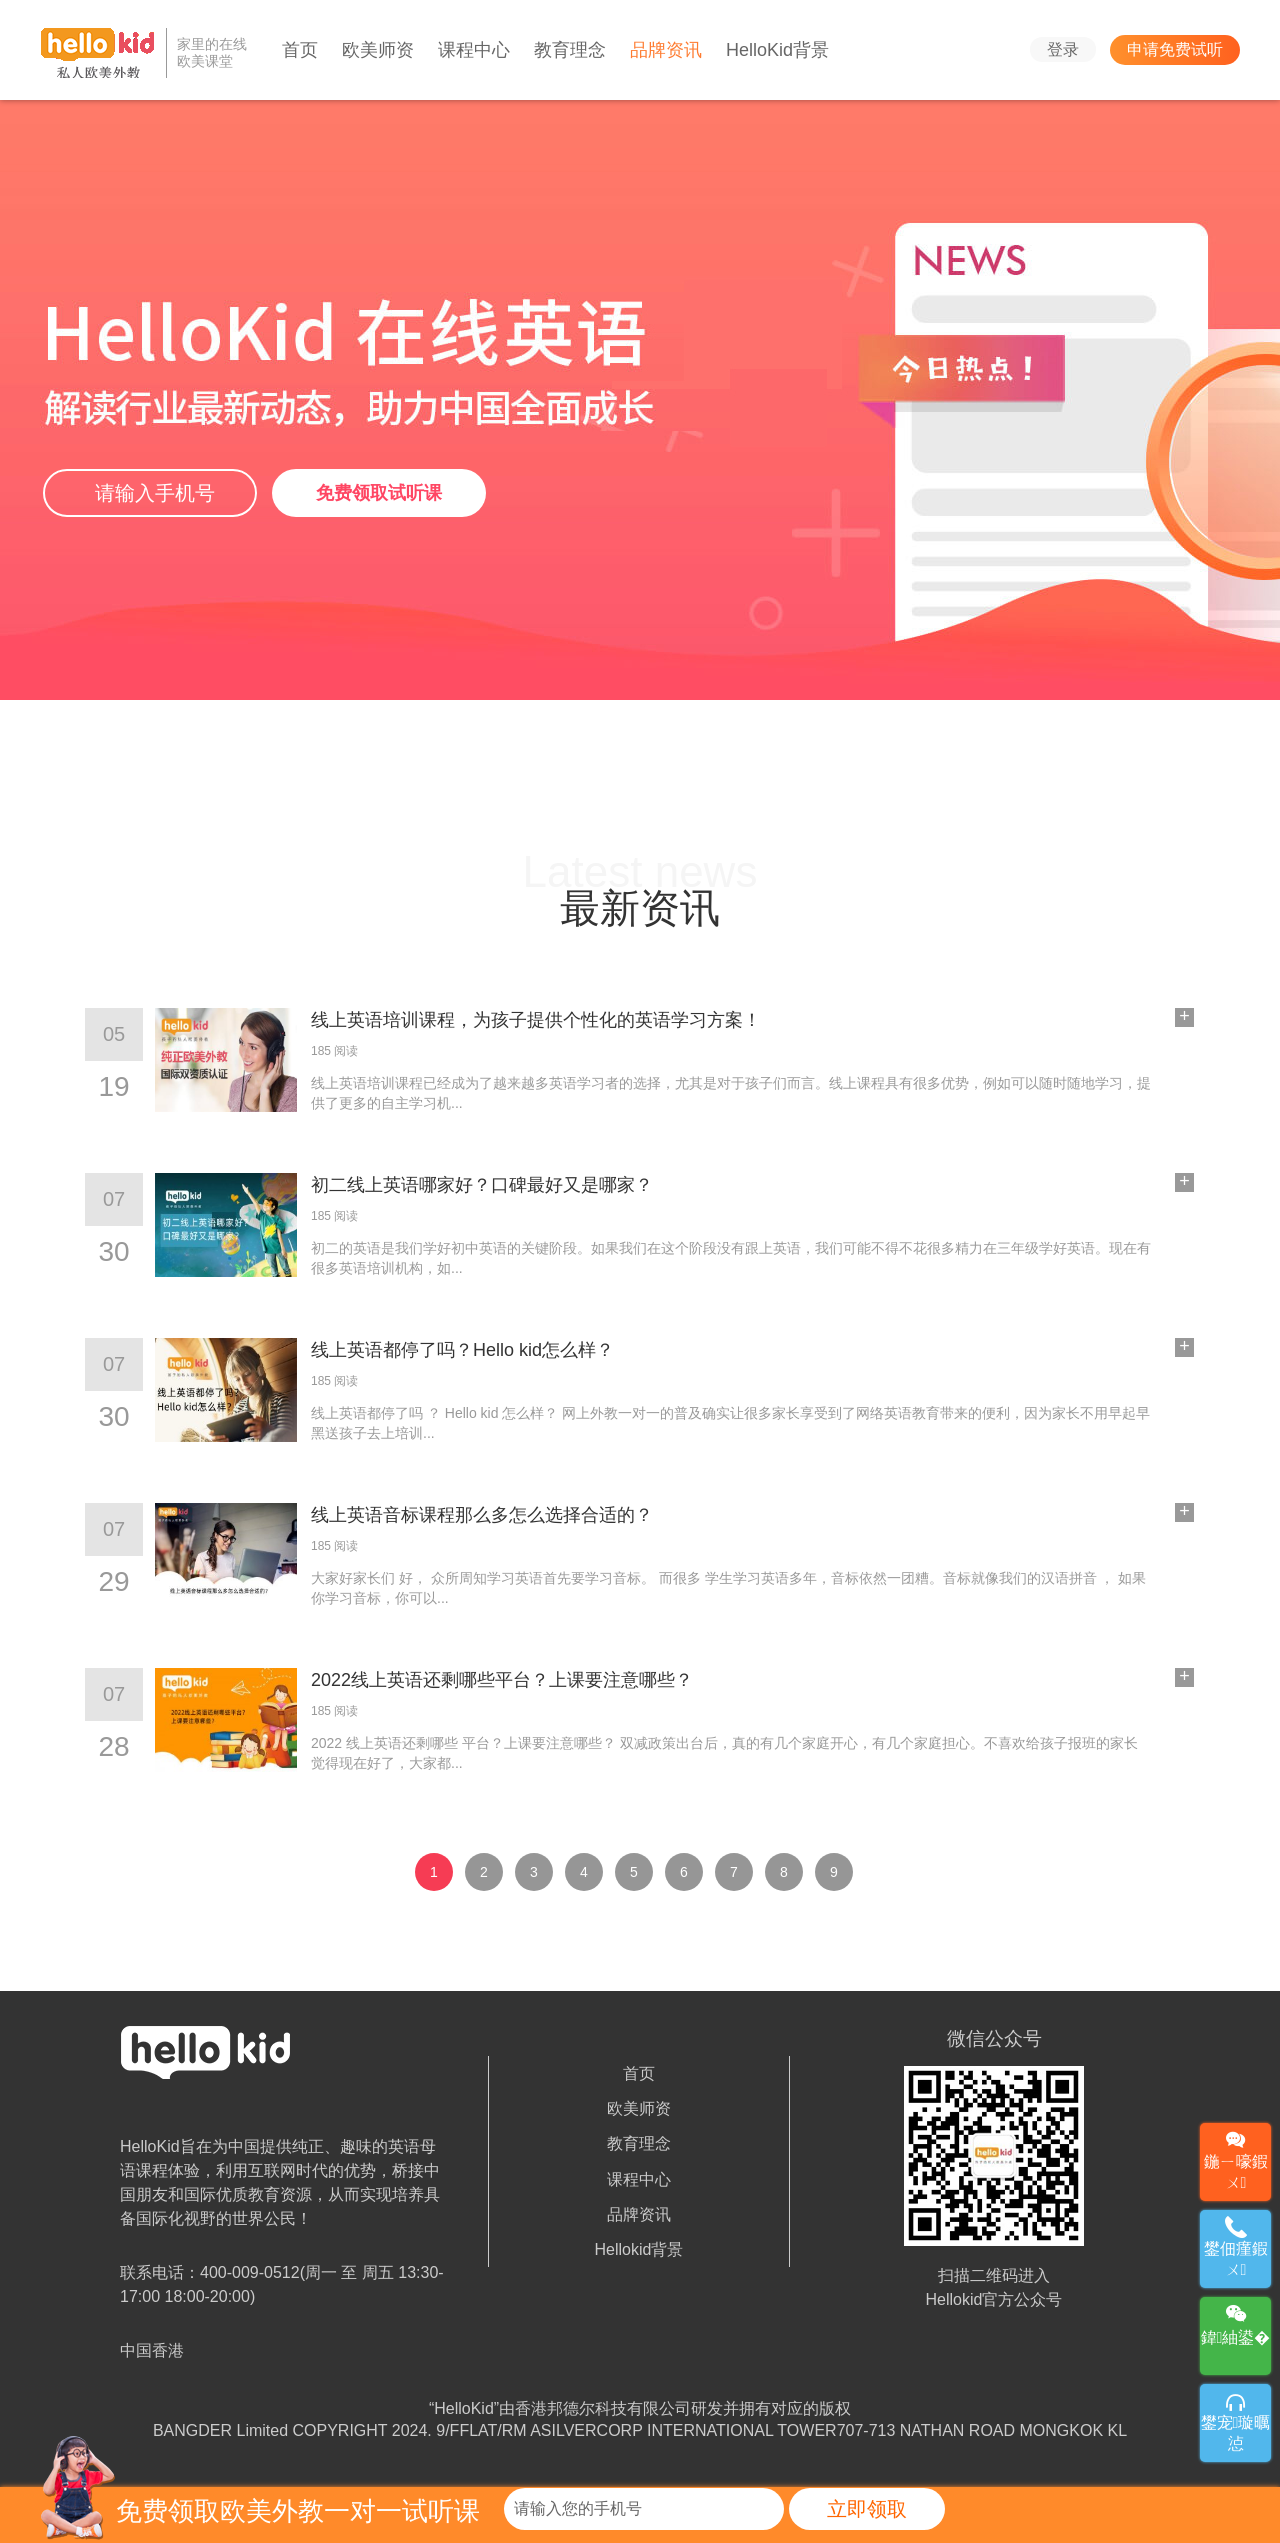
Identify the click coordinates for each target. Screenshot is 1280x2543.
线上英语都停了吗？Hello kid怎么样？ (462, 1350)
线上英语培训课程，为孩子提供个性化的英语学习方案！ (536, 1020)
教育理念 (570, 50)
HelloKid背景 (777, 50)
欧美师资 (378, 50)
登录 (1063, 49)
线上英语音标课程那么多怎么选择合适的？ (482, 1515)
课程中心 (474, 50)
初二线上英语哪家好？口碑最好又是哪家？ (482, 1185)
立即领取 (867, 2509)
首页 (300, 50)
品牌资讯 (666, 50)
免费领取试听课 (379, 493)
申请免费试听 (1175, 49)
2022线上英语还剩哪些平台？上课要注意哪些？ (502, 1680)
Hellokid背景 (639, 2249)
